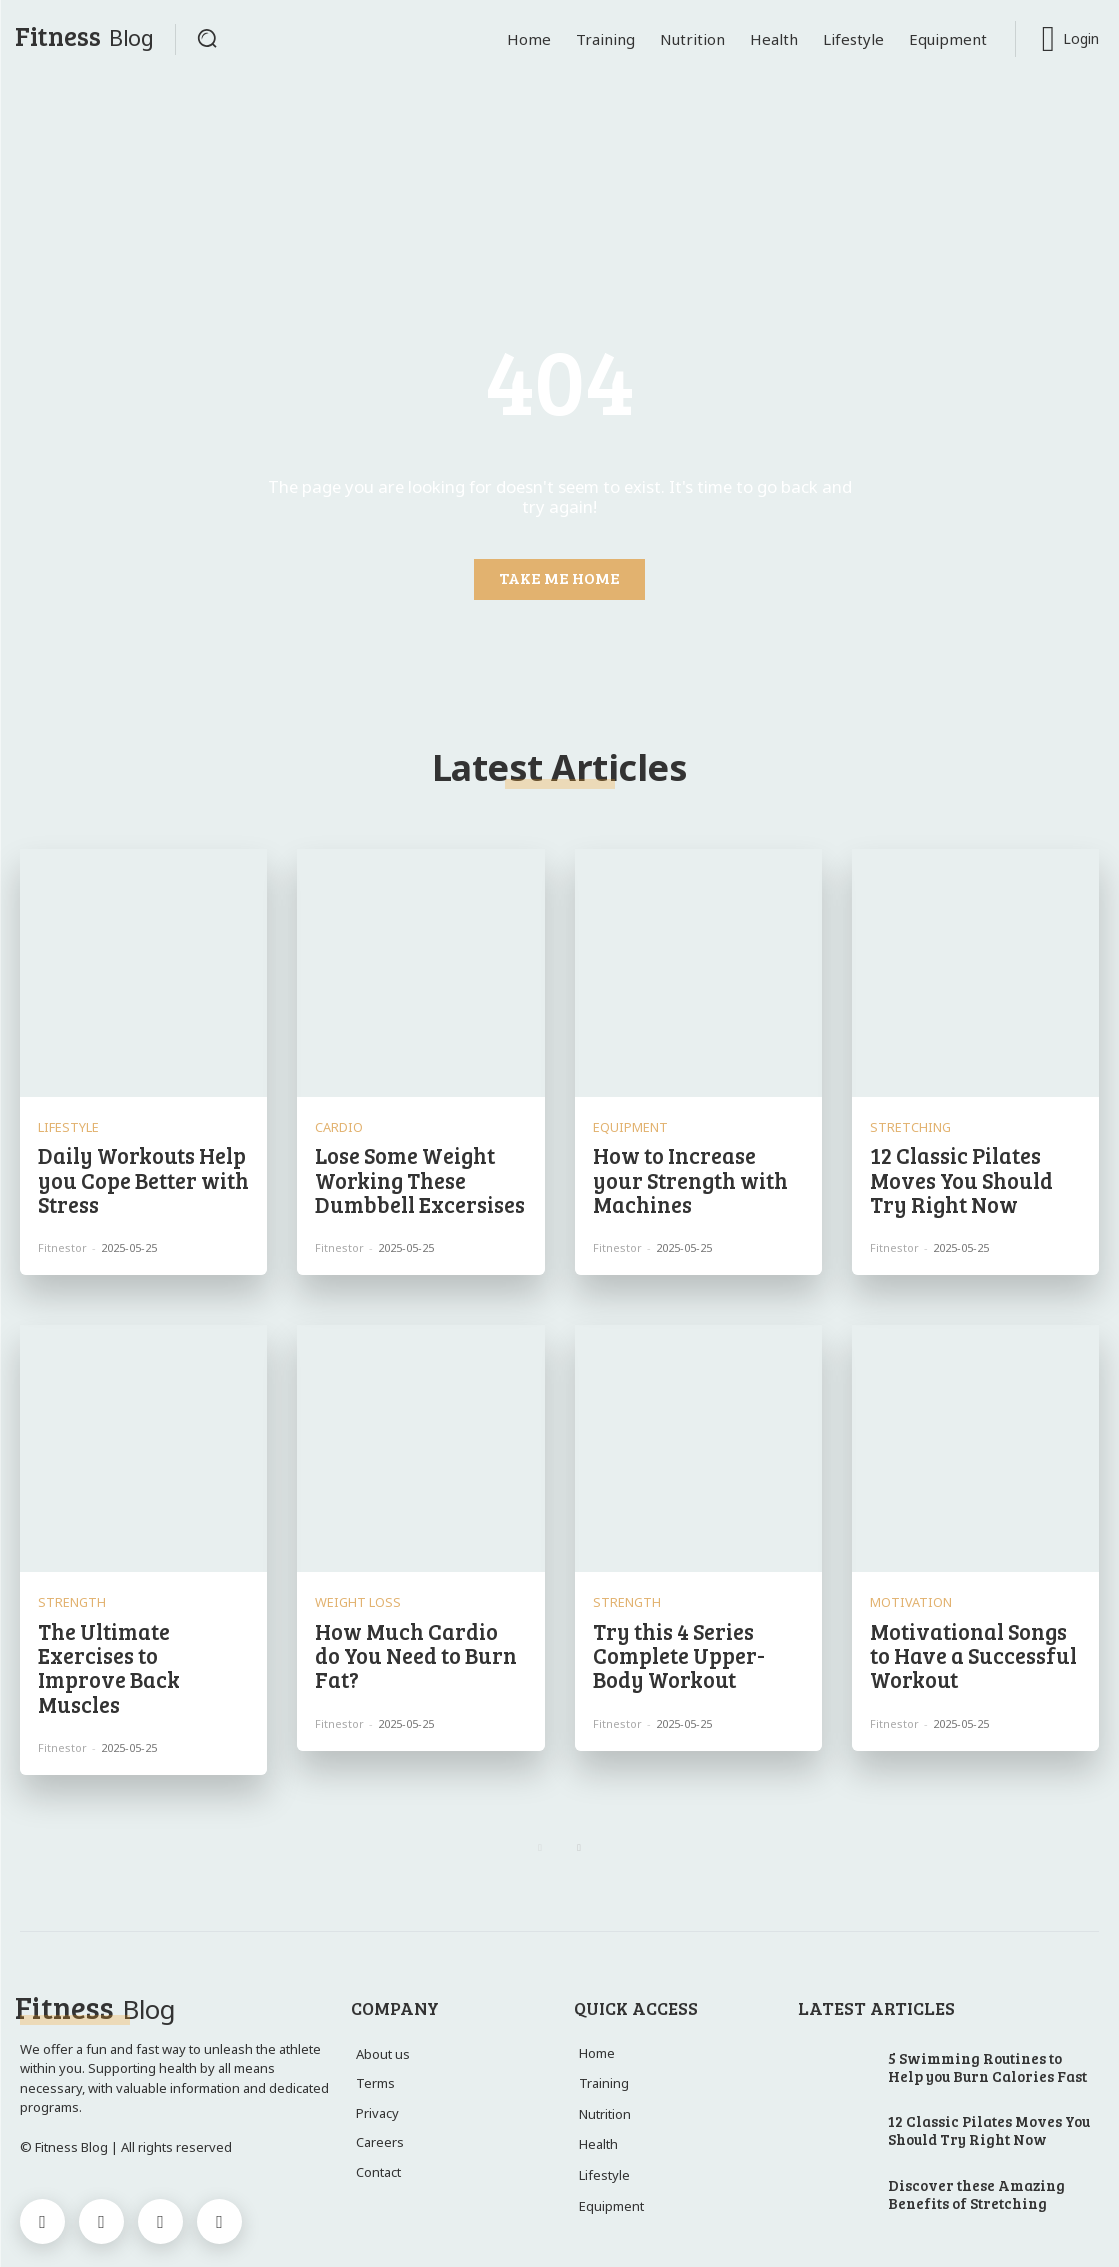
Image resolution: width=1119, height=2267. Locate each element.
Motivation (904, 1590)
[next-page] (579, 1804)
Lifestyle (65, 1122)
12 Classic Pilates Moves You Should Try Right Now (973, 1171)
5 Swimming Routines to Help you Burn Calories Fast (987, 2022)
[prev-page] (540, 1804)
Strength (67, 1590)
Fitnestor (62, 1235)
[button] (207, 38)
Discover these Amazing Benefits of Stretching (976, 2150)
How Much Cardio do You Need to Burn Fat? (417, 1628)
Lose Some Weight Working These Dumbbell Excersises (411, 1171)
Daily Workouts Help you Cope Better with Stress (135, 1171)
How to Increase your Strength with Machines (693, 1171)
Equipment (625, 1122)
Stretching (904, 1122)
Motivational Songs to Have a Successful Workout (974, 1639)
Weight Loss (352, 1590)
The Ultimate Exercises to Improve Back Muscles (136, 1639)
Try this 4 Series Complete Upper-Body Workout (695, 1639)
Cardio (335, 1122)
